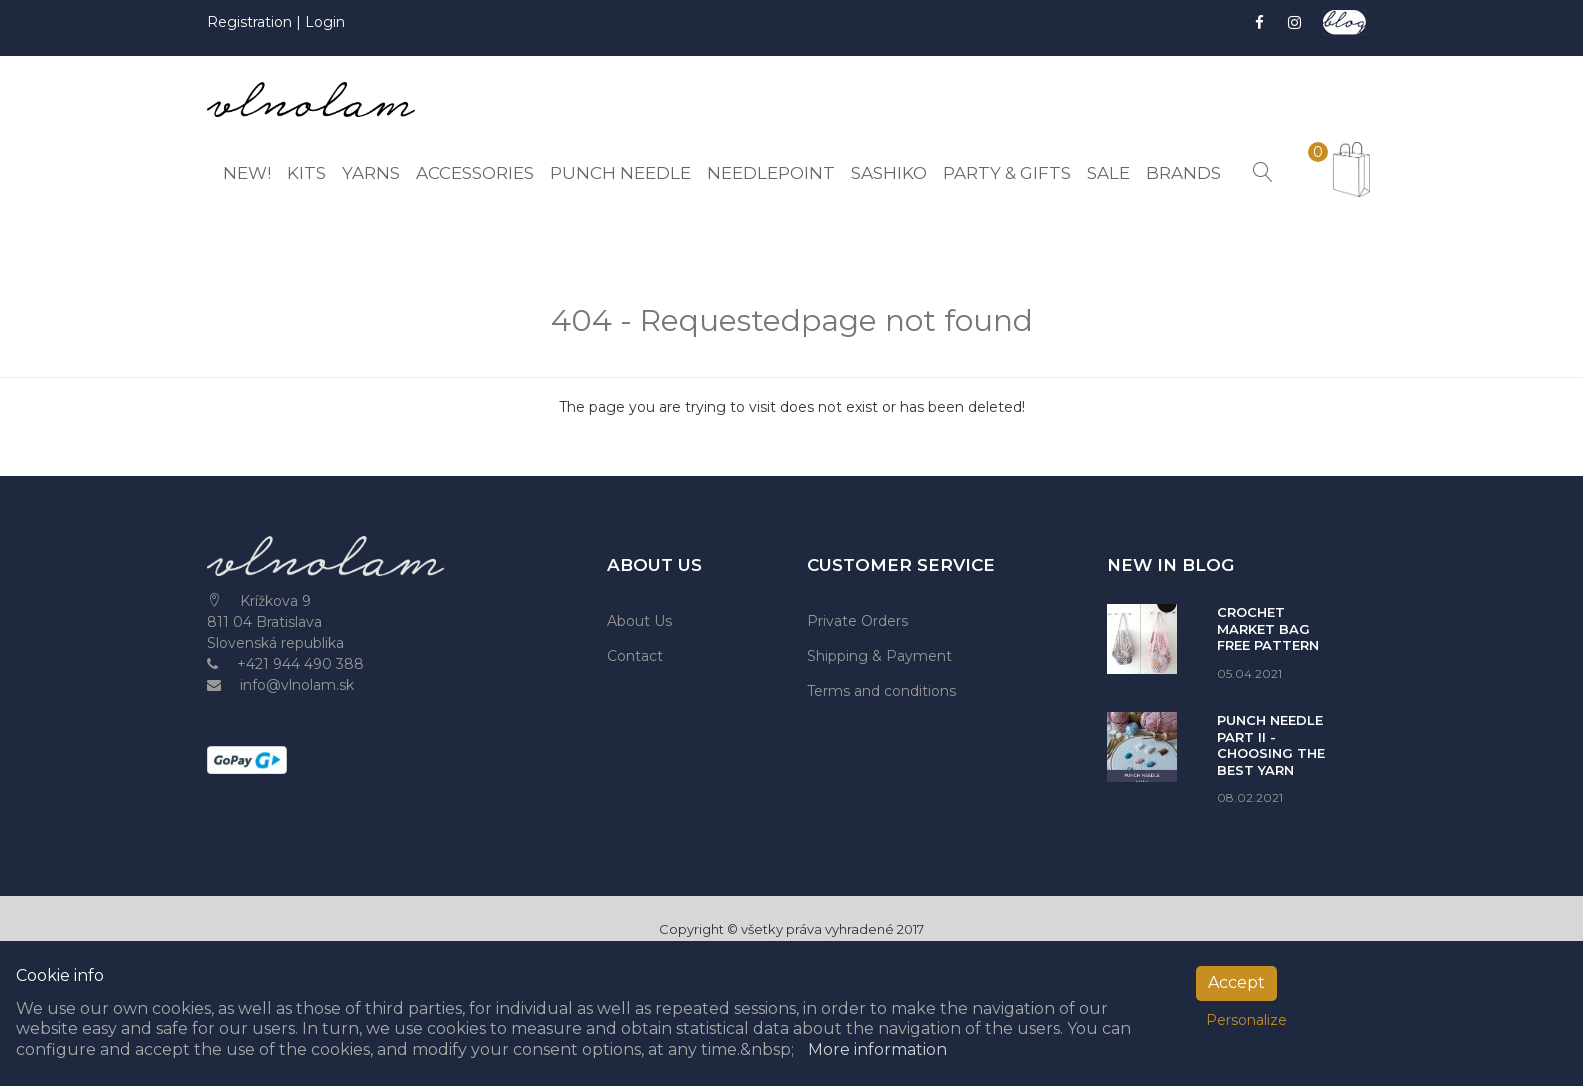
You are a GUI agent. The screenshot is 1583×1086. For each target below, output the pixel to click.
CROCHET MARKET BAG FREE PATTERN (1268, 628)
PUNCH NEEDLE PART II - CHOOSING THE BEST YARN (1271, 745)
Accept (1236, 982)
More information (877, 1049)
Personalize (1246, 1020)
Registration (251, 22)
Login (325, 22)
